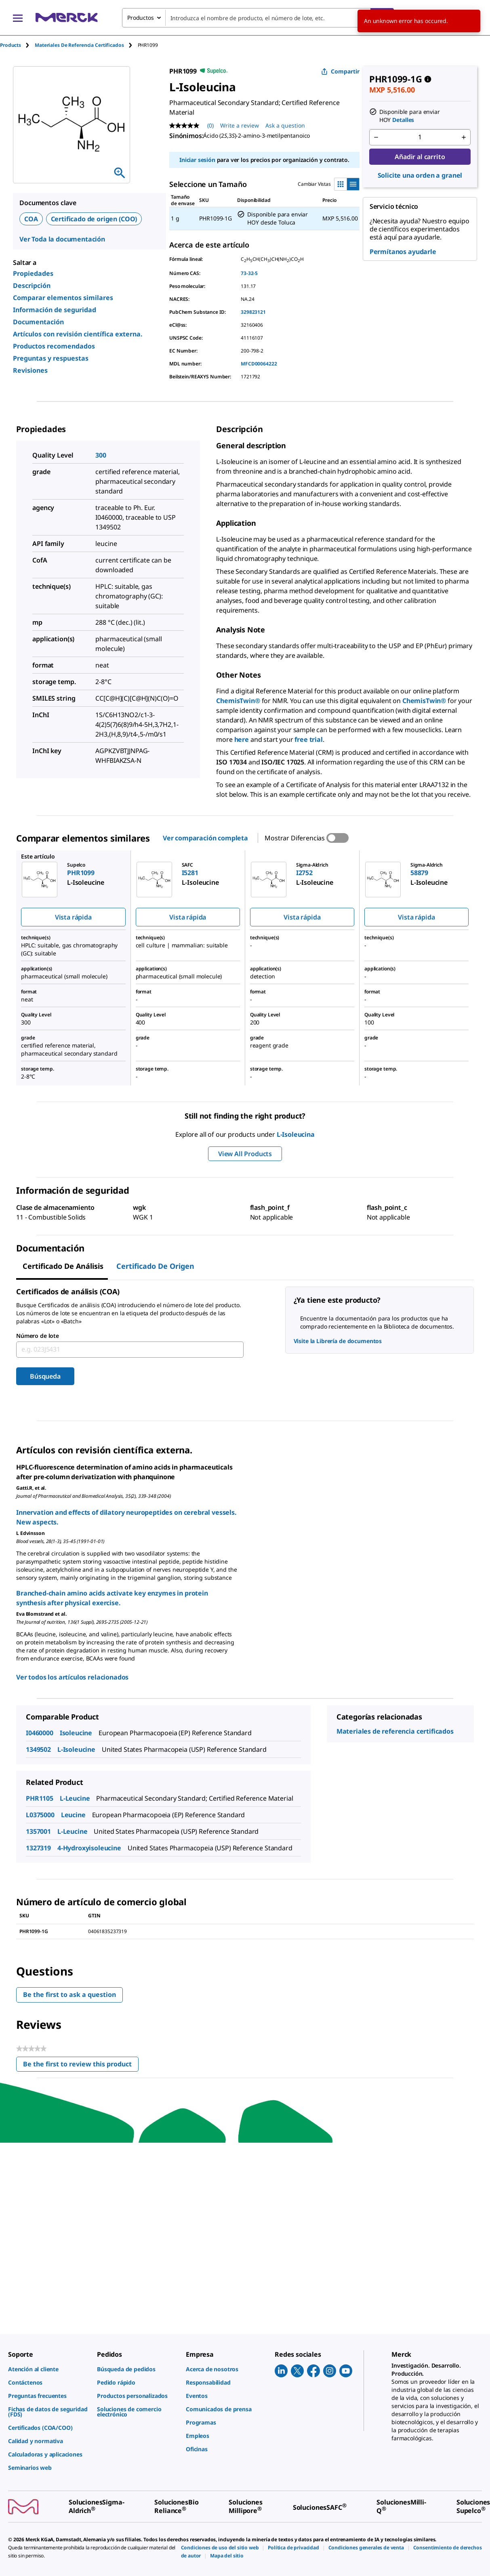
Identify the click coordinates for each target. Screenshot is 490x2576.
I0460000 (39, 1732)
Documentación (38, 321)
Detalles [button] (403, 120)
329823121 (253, 312)
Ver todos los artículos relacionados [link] (72, 1677)
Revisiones (30, 370)
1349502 (38, 1749)
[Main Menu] (18, 17)
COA (31, 218)
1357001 (38, 1831)
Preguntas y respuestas (50, 358)
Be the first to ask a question (69, 1994)
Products (10, 45)
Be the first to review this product (81, 2066)
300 (100, 455)
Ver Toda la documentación (62, 239)
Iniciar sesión (197, 160)
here (241, 739)
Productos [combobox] (140, 17)
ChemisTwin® (238, 700)
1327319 (38, 1847)
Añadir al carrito (420, 156)
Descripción (31, 285)
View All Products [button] (245, 1153)
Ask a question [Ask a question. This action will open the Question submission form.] (285, 125)
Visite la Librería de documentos (338, 1341)
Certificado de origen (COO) (94, 218)
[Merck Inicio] (67, 17)
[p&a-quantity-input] (420, 137)
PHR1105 (39, 1798)
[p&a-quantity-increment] (463, 137)
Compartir (340, 71)
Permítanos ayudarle (403, 252)
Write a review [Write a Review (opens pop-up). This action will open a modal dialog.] (239, 125)
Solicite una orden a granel (420, 175)
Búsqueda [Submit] (45, 1376)
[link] (48, 2369)
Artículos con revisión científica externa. (78, 334)
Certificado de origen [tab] (155, 1266)
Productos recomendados (54, 346)
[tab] (17, 45)
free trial (308, 739)
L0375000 (40, 1814)
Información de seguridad (54, 309)
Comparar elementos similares (63, 297)
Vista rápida (73, 917)
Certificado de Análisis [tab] (63, 1266)
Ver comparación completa (205, 838)
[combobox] (258, 17)
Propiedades (33, 273)
